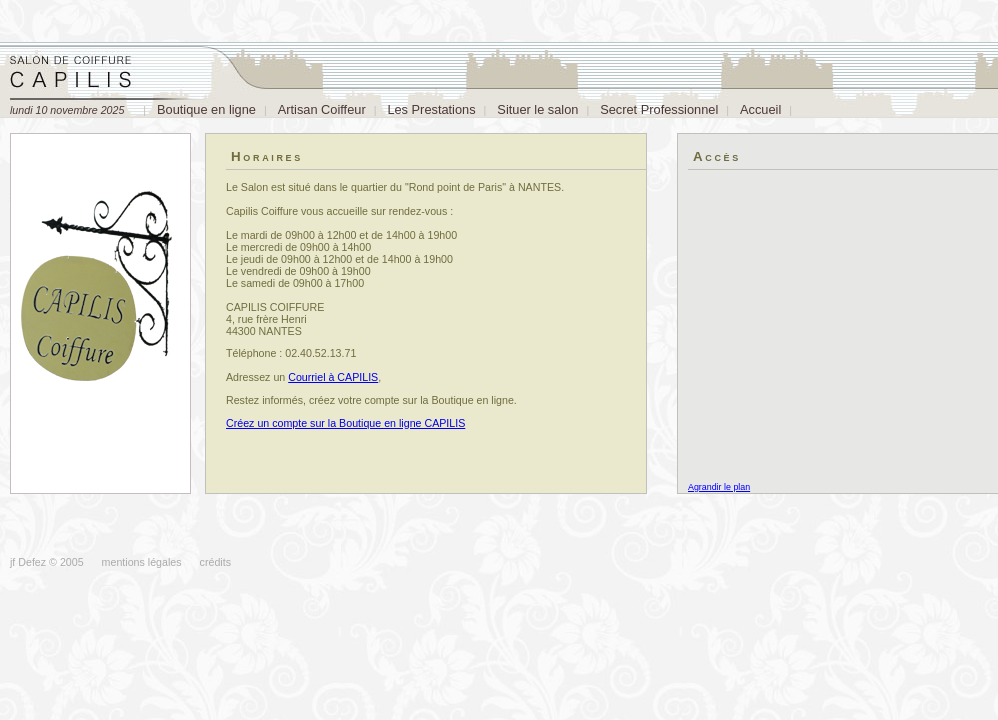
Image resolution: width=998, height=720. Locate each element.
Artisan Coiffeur (322, 109)
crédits (215, 562)
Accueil (760, 109)
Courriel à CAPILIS (333, 377)
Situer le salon (537, 109)
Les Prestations (431, 109)
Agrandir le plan (719, 487)
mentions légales (142, 562)
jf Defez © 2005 (47, 562)
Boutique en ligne (206, 109)
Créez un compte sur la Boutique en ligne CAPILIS (345, 423)
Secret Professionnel (659, 109)
